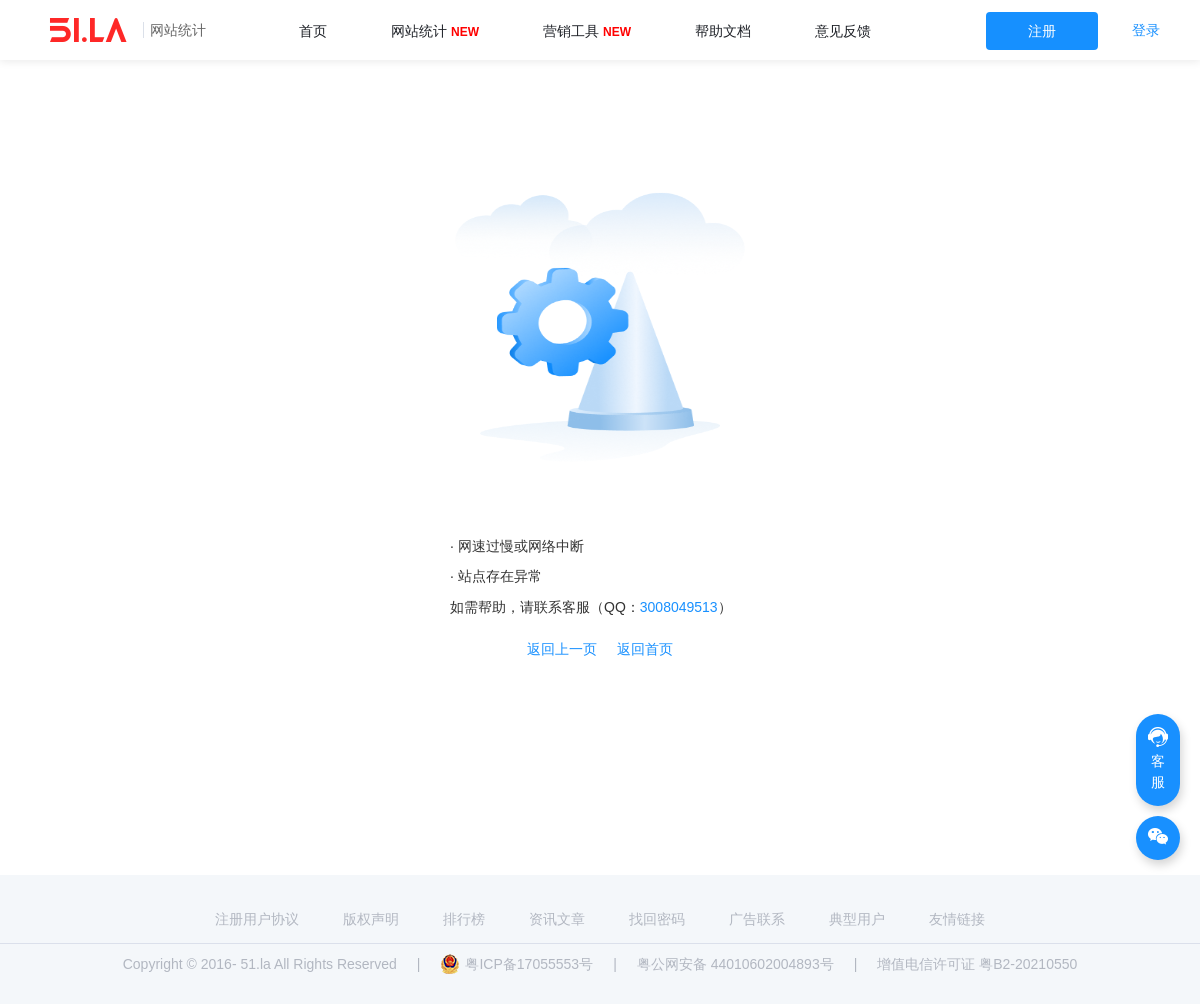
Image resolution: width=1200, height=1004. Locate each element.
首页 (313, 31)
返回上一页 (562, 649)
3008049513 (679, 607)
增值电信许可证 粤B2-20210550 (977, 964)
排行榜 (464, 919)
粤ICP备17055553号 (516, 964)
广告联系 (757, 919)
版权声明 (371, 919)
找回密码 (657, 919)
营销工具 (587, 31)
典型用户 (857, 919)
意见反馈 (843, 31)
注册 (1042, 31)
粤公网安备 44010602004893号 (735, 964)
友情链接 (957, 919)
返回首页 (645, 649)
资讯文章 (557, 919)
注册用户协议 (257, 919)
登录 (1146, 30)
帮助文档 (723, 31)
